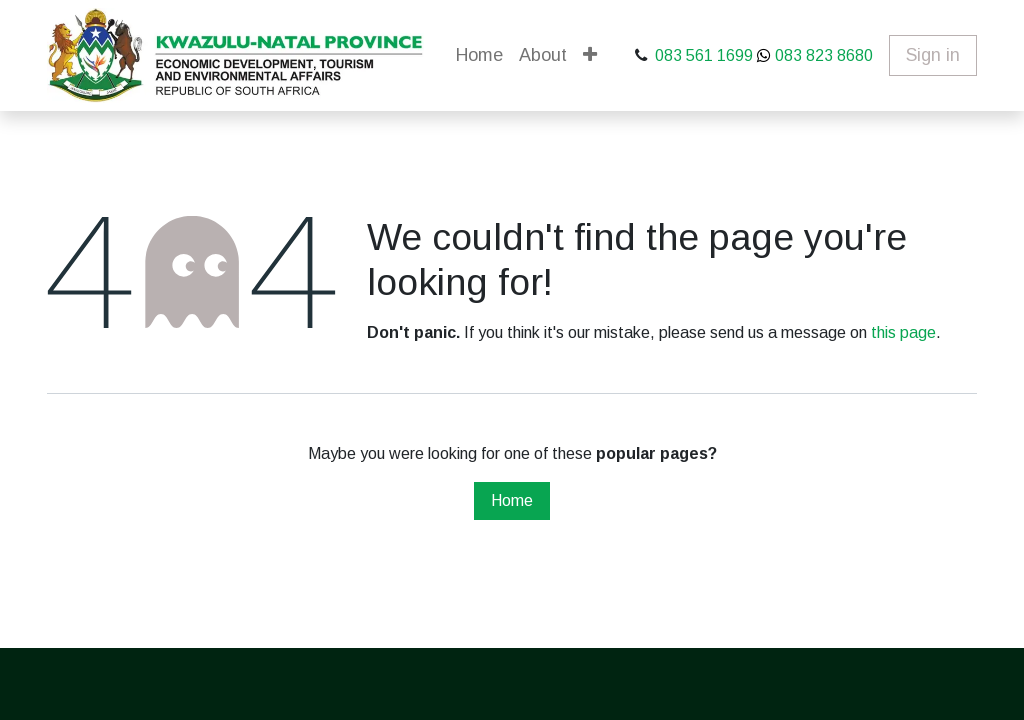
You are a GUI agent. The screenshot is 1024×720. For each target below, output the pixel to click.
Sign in (933, 55)
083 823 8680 (822, 55)
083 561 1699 (704, 55)
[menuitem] (479, 55)
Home (512, 500)
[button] (590, 55)
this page (903, 332)
